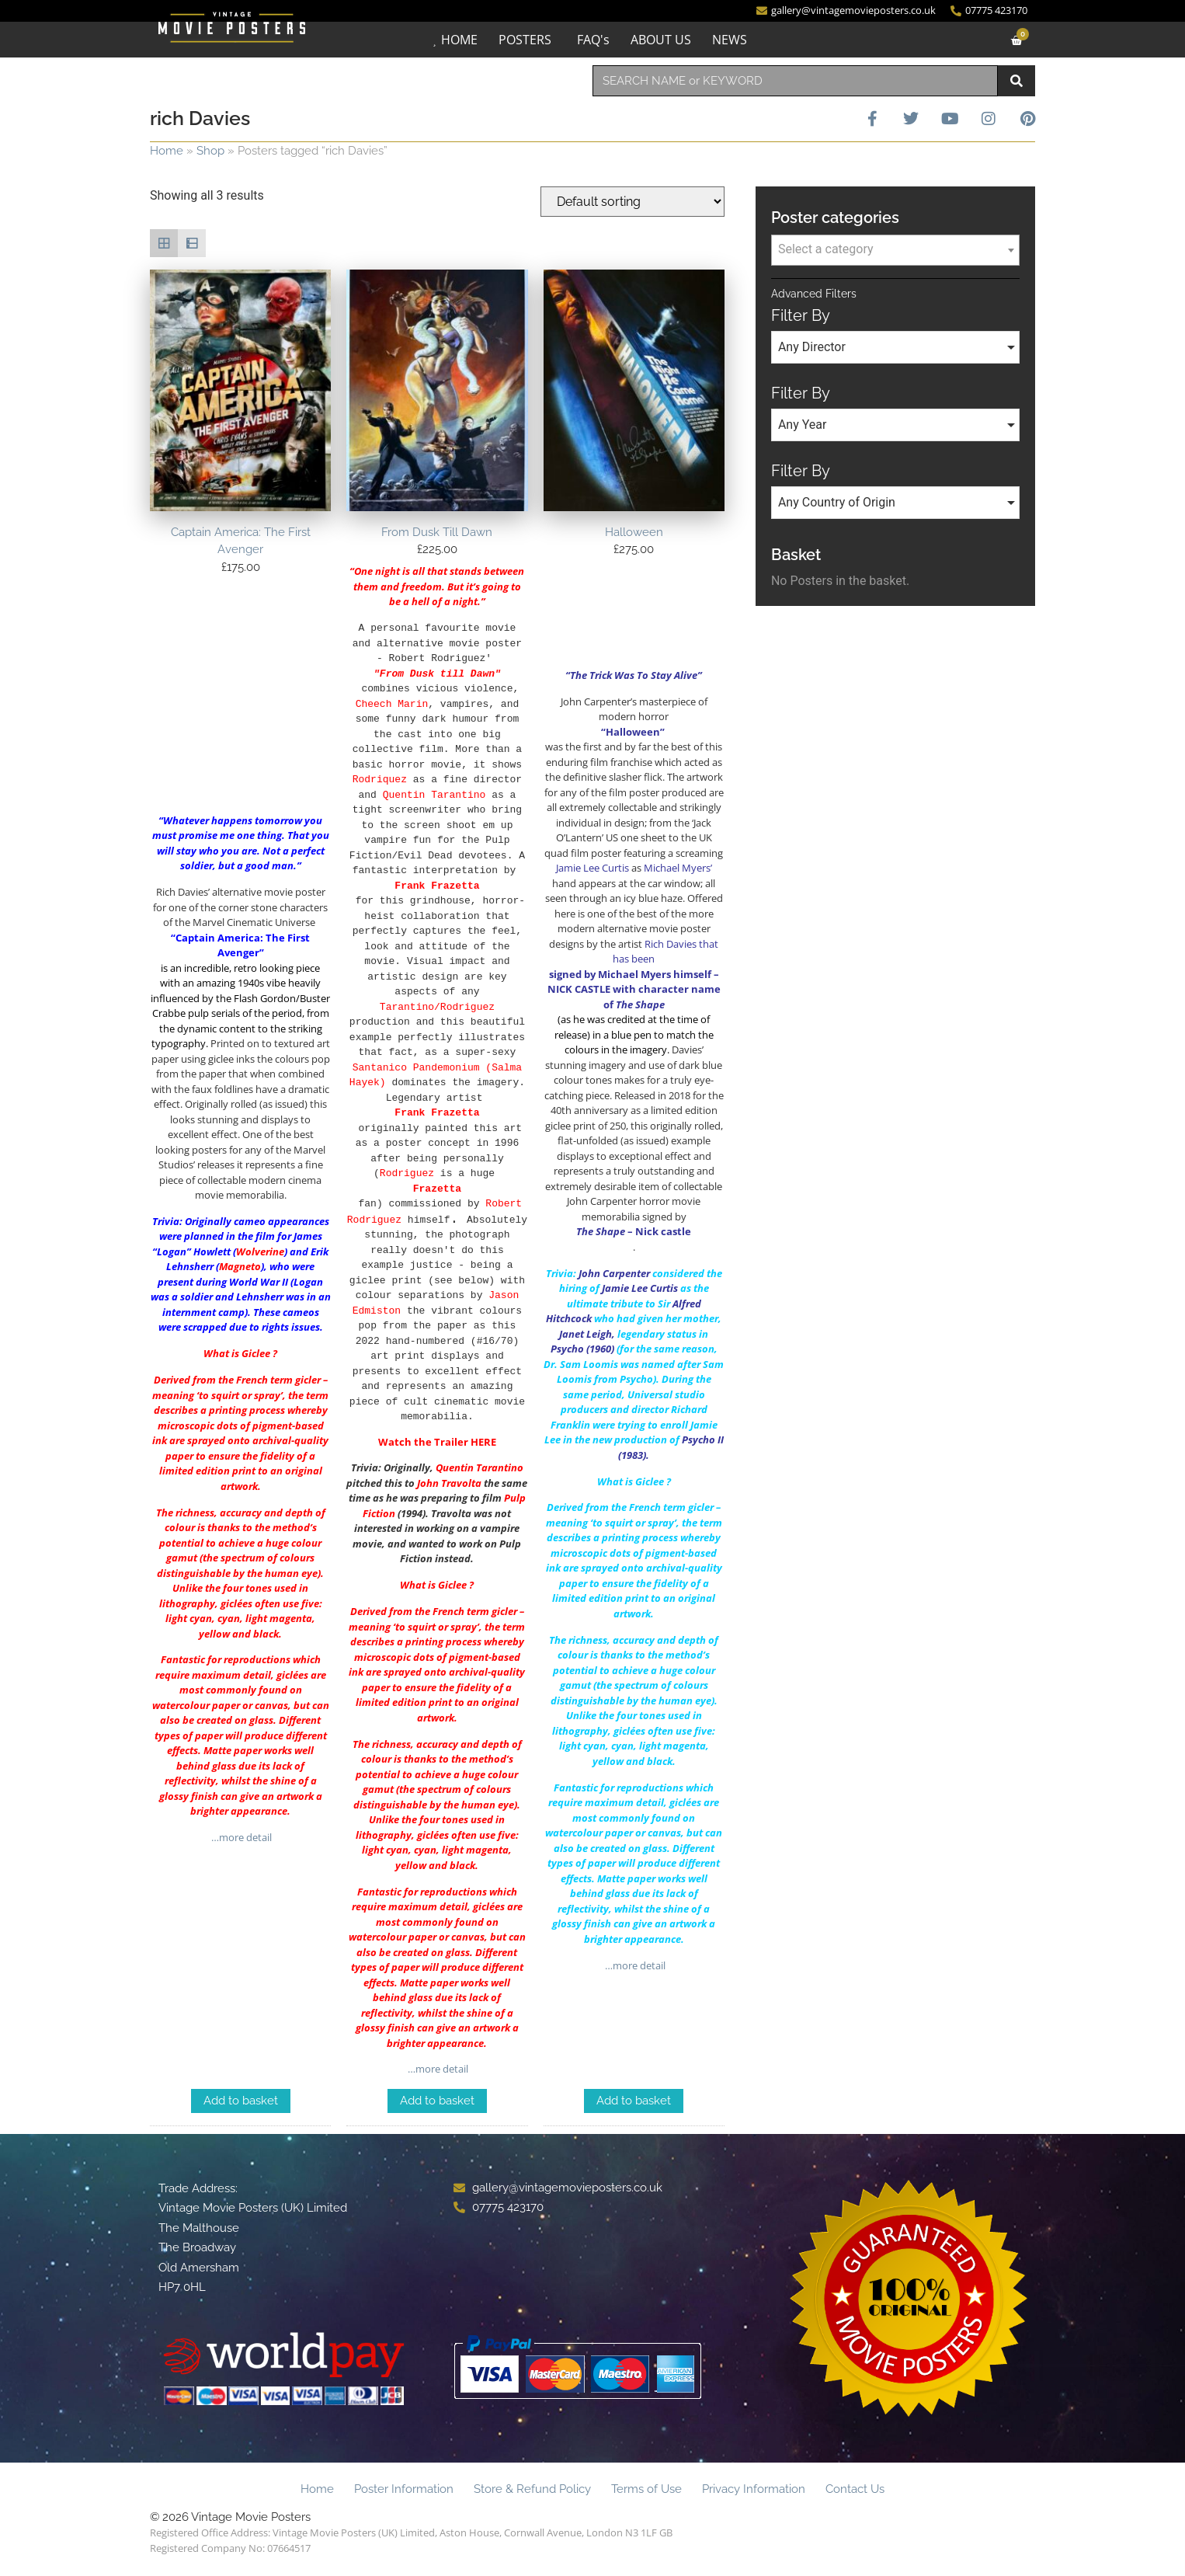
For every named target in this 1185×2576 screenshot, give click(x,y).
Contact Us (854, 2490)
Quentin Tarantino (479, 1468)
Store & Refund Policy (532, 2490)
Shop (210, 151)
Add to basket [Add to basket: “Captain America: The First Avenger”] (240, 2101)
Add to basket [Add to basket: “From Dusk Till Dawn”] (437, 2101)
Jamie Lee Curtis (640, 1289)
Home (166, 151)
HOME (459, 39)
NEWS (729, 39)
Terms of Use (646, 2490)
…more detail (240, 1838)
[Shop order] (632, 201)
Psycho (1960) (582, 1349)
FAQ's (593, 39)
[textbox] (895, 249)
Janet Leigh (585, 1334)
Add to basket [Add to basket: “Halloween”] (633, 2101)
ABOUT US (661, 39)
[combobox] (795, 80)
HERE (483, 1443)
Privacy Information (753, 2490)
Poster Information (403, 2490)
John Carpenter (614, 1273)
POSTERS (525, 39)
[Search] (1016, 80)
